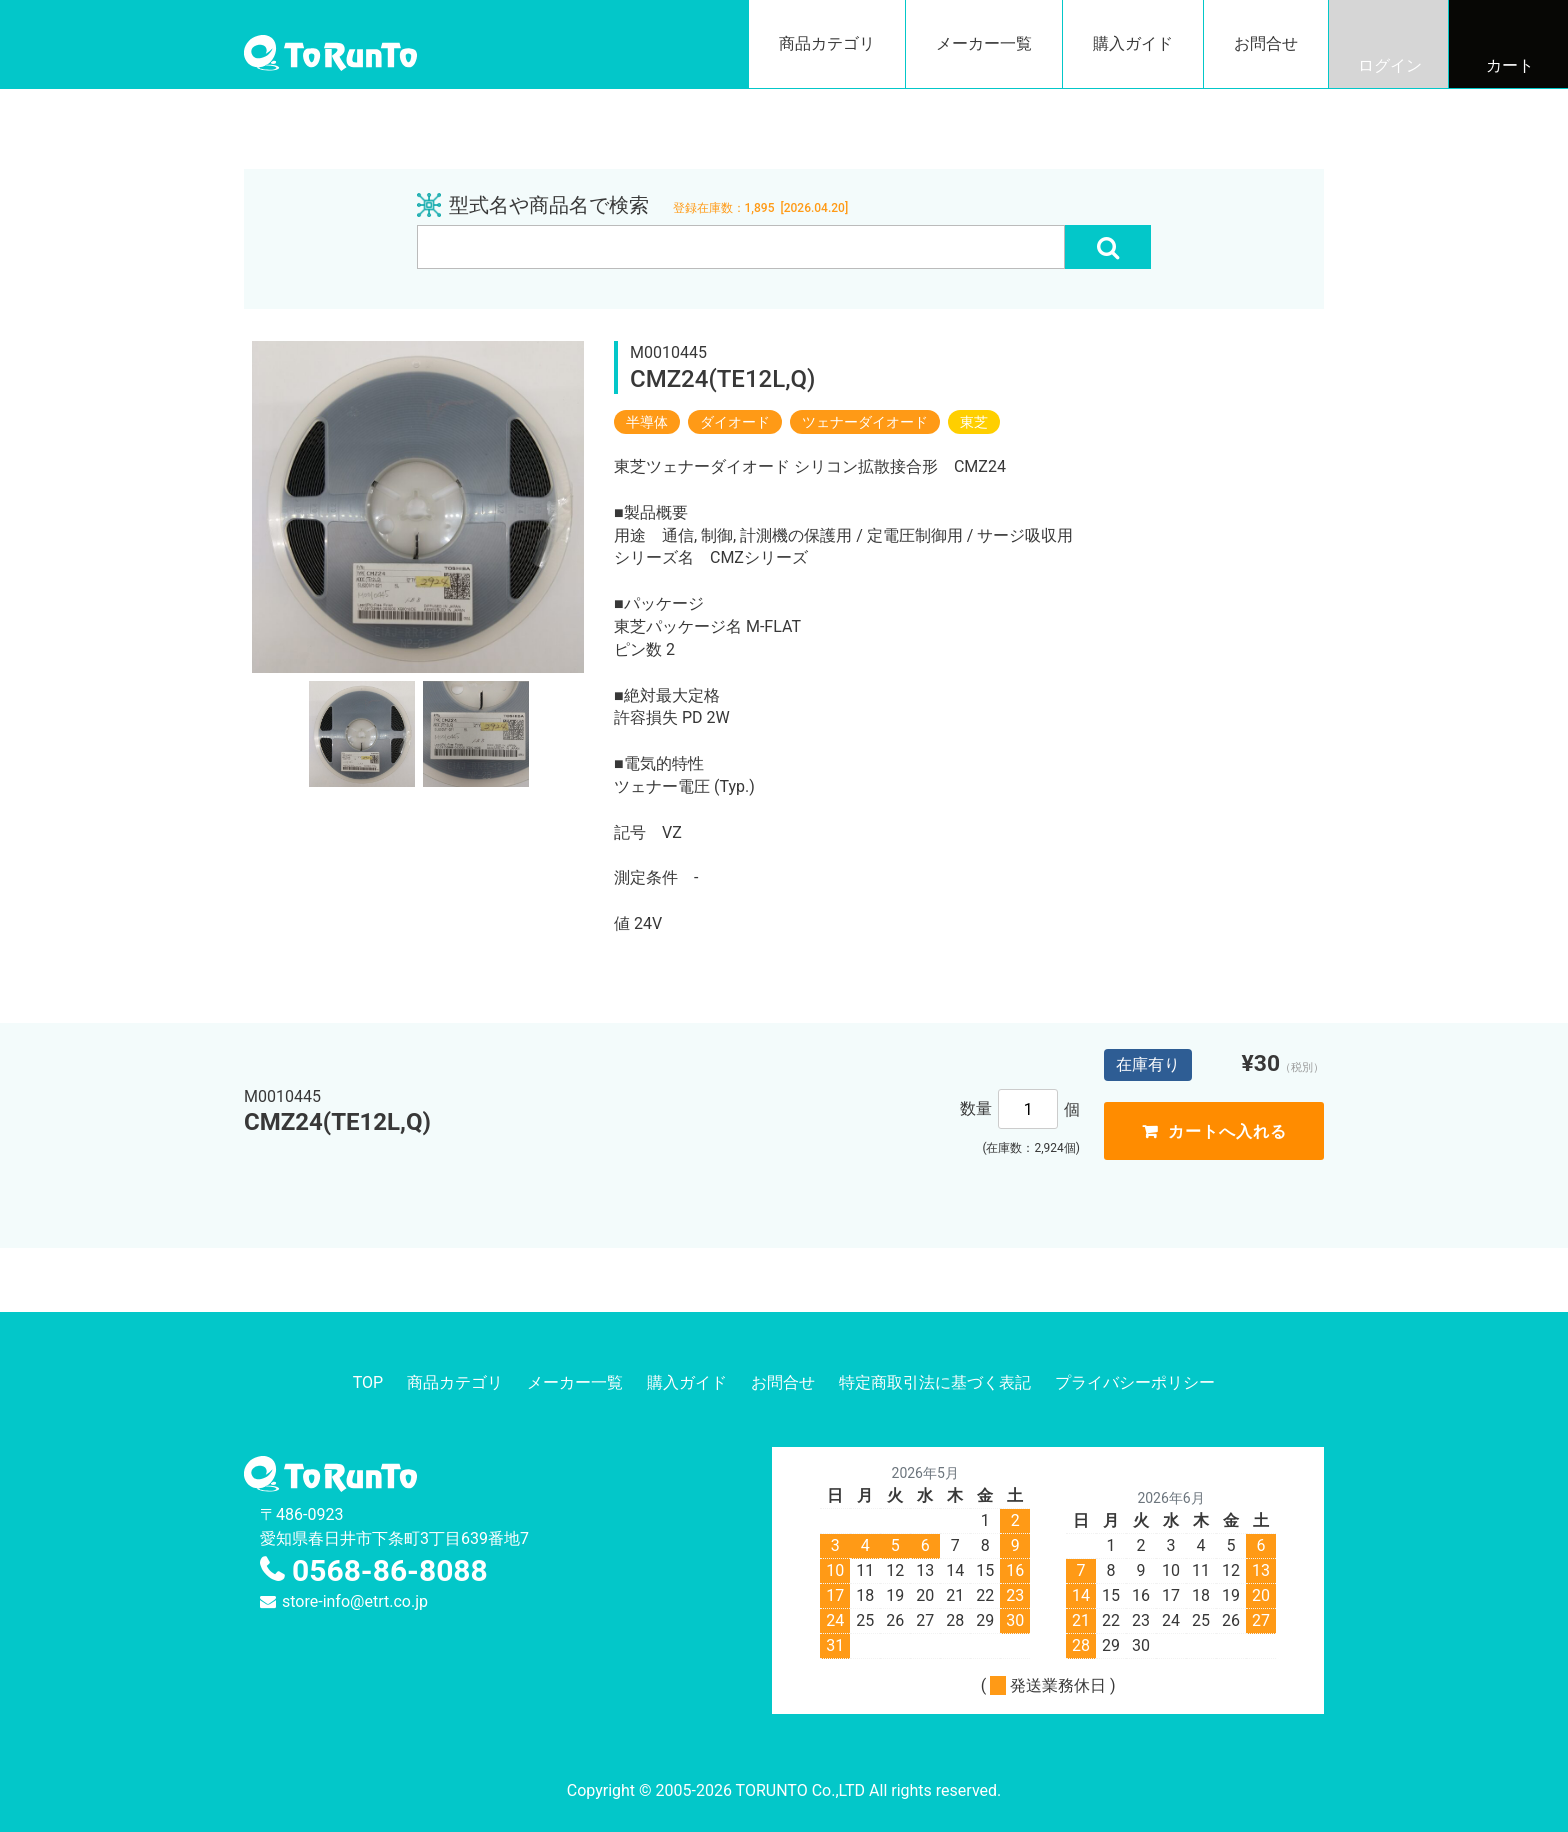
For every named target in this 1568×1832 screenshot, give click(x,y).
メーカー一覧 (984, 43)
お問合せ (1266, 43)
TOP (368, 1382)
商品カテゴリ (827, 43)
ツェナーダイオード (865, 422)
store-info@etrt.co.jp (355, 1601)
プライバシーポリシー (1135, 1382)
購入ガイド (1133, 43)
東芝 (974, 422)
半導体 (647, 422)
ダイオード (735, 422)
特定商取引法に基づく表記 (935, 1382)
